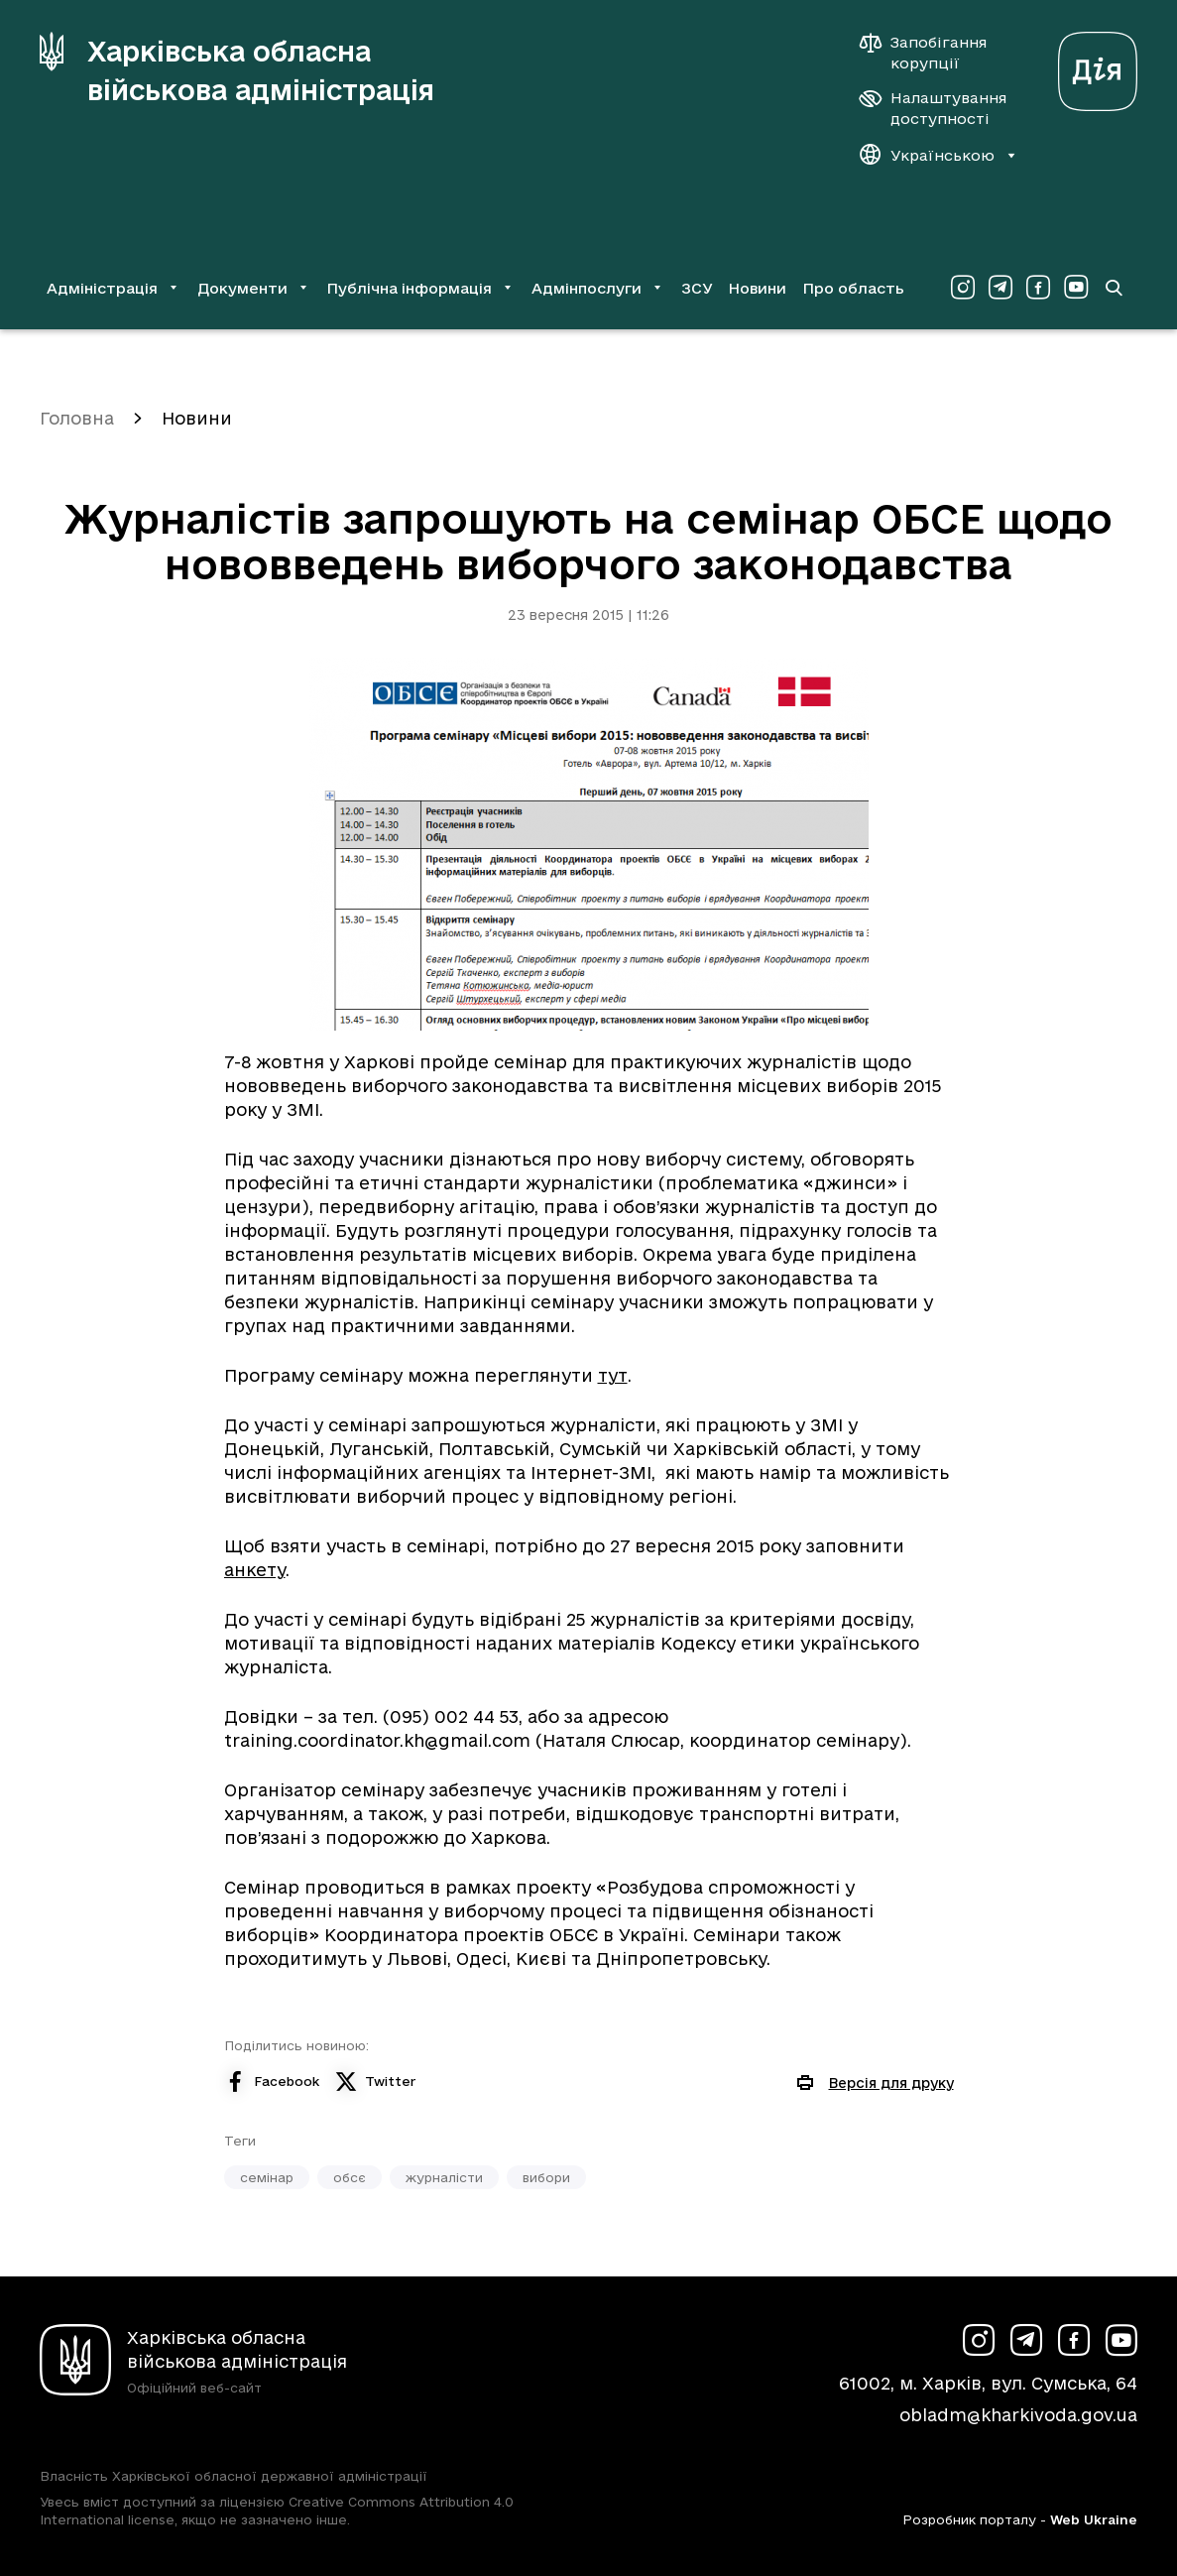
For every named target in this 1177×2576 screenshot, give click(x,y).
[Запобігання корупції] (933, 52)
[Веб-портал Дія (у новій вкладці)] (1097, 66)
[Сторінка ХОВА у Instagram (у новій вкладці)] (963, 288)
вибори (546, 2177)
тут (613, 1375)
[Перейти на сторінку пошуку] (1113, 288)
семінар (267, 2177)
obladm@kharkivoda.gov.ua (1018, 2414)
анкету (255, 1569)
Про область (853, 288)
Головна (77, 418)
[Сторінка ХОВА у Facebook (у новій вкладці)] (1038, 288)
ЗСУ (697, 288)
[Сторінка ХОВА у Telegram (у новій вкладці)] (1000, 288)
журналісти (444, 2177)
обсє (349, 2177)
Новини (757, 288)
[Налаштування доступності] (933, 108)
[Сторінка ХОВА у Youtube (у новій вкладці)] (1076, 288)
